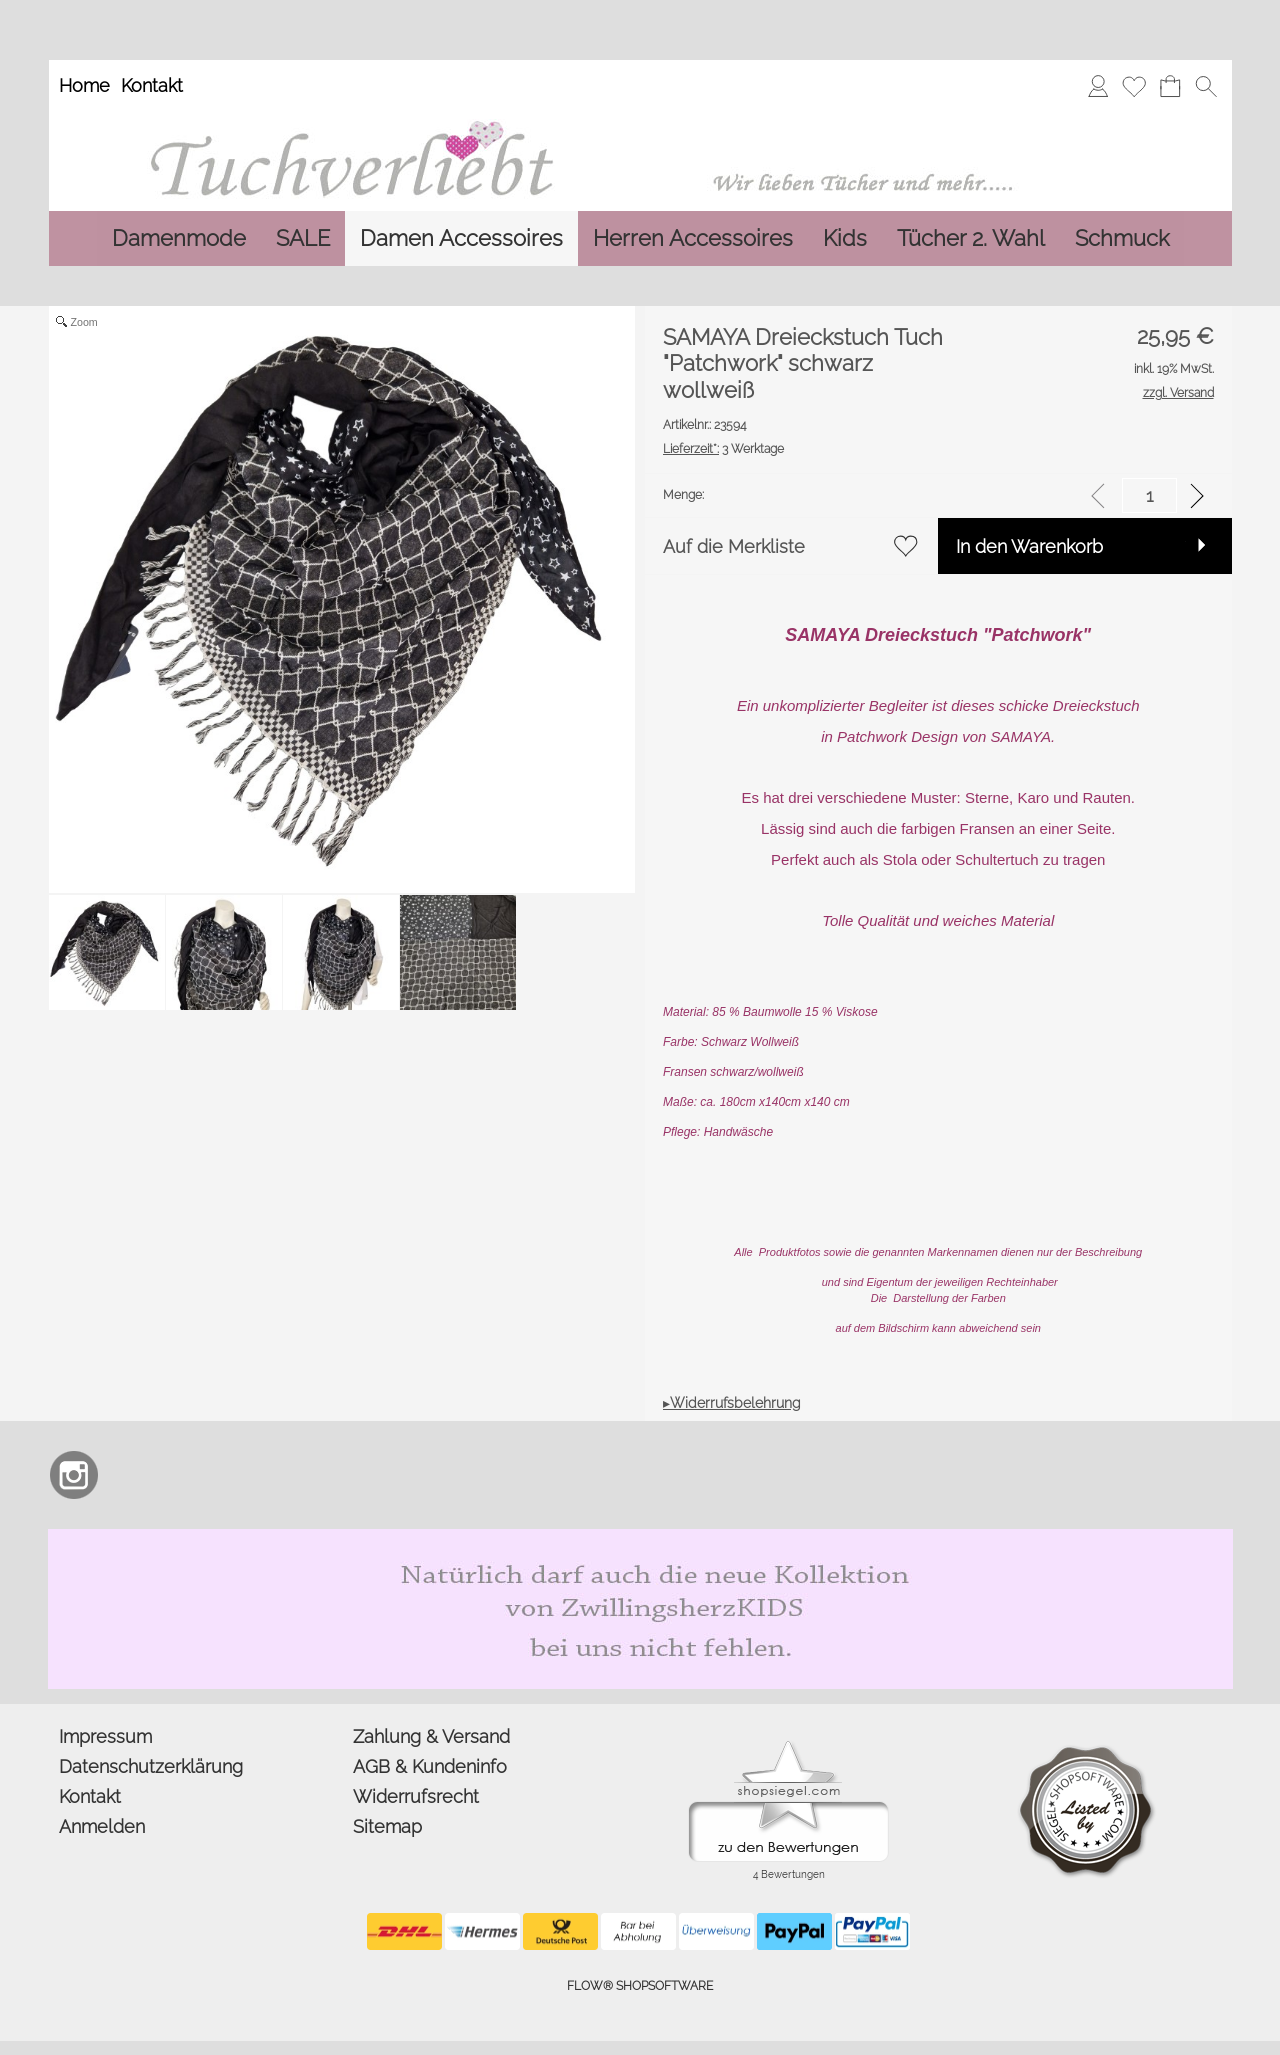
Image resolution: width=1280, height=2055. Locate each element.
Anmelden (102, 1826)
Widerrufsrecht (416, 1796)
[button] (1206, 86)
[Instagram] (74, 1475)
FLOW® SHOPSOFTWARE (640, 1986)
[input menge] (1149, 495)
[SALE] (303, 238)
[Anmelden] (1098, 86)
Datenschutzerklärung (151, 1766)
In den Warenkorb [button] (1029, 546)
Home (84, 85)
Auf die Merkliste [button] (734, 546)
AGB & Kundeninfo (430, 1766)
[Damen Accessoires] (461, 238)
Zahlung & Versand (431, 1736)
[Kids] (845, 238)
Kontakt (152, 85)
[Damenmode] (179, 238)
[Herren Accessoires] (693, 238)
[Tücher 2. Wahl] (971, 238)
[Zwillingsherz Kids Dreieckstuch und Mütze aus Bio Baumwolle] (640, 1537)
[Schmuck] (1122, 238)
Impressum (105, 1736)
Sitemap (387, 1826)
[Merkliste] (1134, 86)
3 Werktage (723, 449)
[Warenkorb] (1170, 86)
